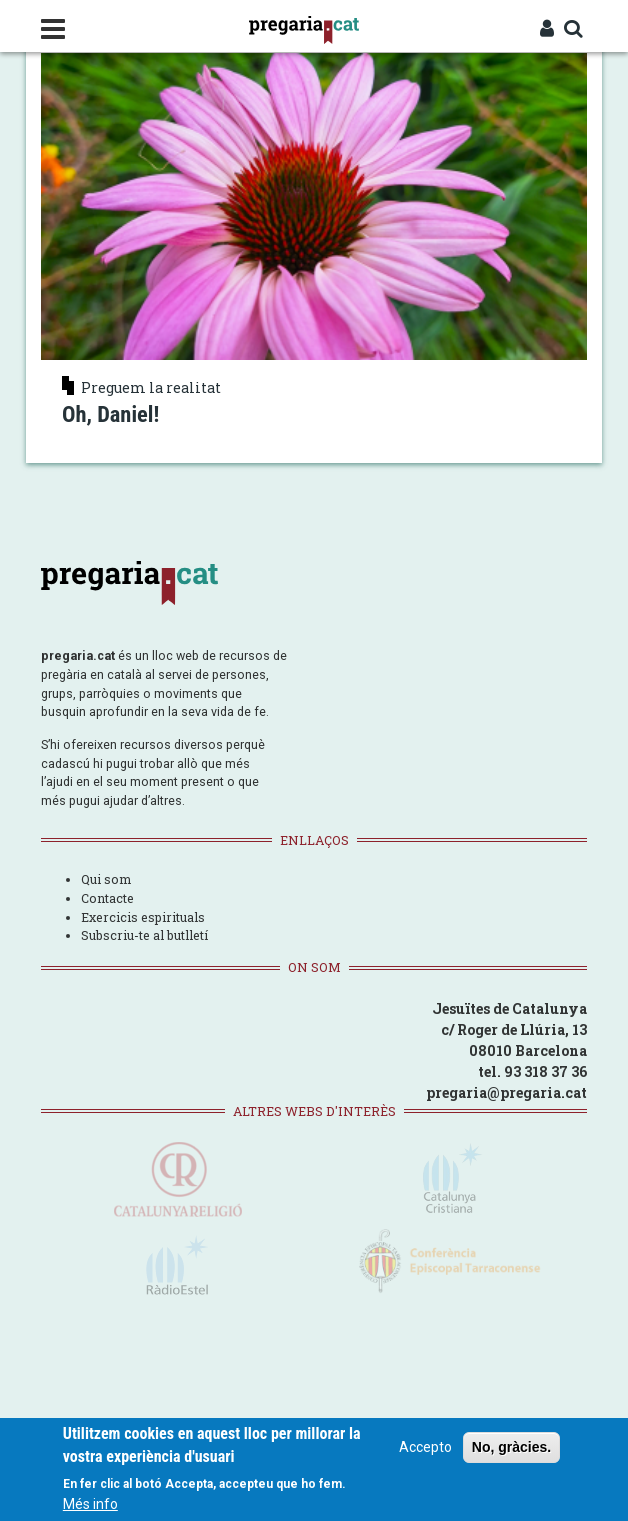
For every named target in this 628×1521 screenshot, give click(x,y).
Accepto (425, 1448)
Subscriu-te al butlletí (144, 935)
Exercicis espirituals (143, 917)
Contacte (107, 898)
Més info (90, 1505)
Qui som (106, 879)
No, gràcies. (511, 1448)
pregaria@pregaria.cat (506, 1092)
